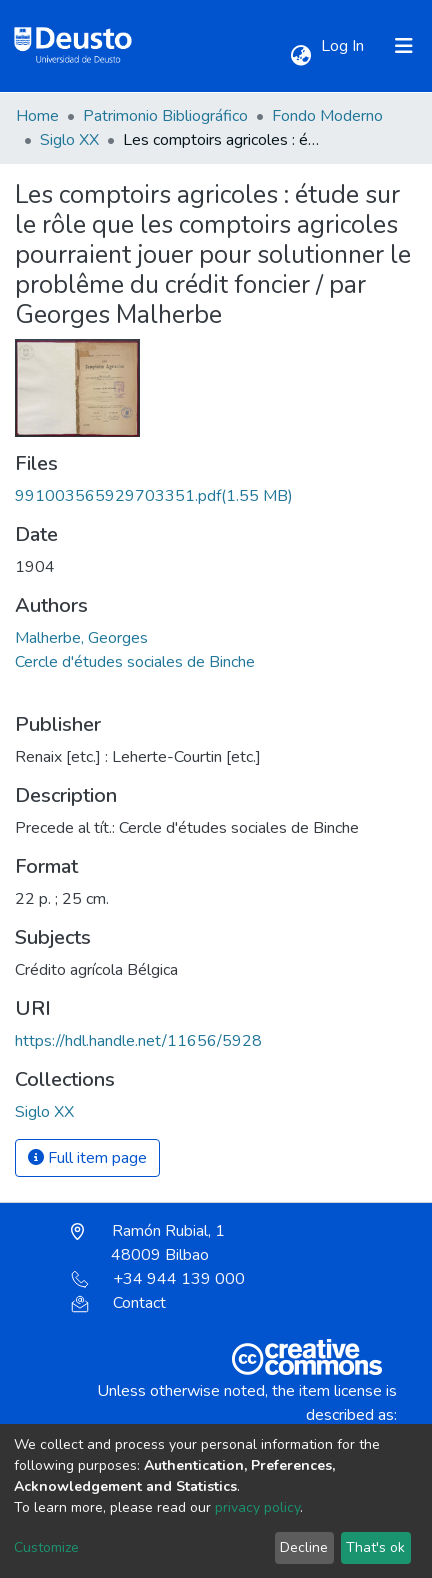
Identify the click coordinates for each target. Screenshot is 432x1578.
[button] (300, 56)
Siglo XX (69, 140)
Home (37, 116)
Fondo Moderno (327, 116)
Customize (46, 1547)
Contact (118, 1303)
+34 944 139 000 (158, 1279)
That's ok (375, 1547)
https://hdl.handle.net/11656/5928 (138, 1041)
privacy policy (257, 1507)
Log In (344, 46)
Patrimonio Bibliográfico (165, 116)
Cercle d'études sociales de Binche (135, 662)
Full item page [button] (87, 1158)
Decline (304, 1547)
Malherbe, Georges (81, 638)
